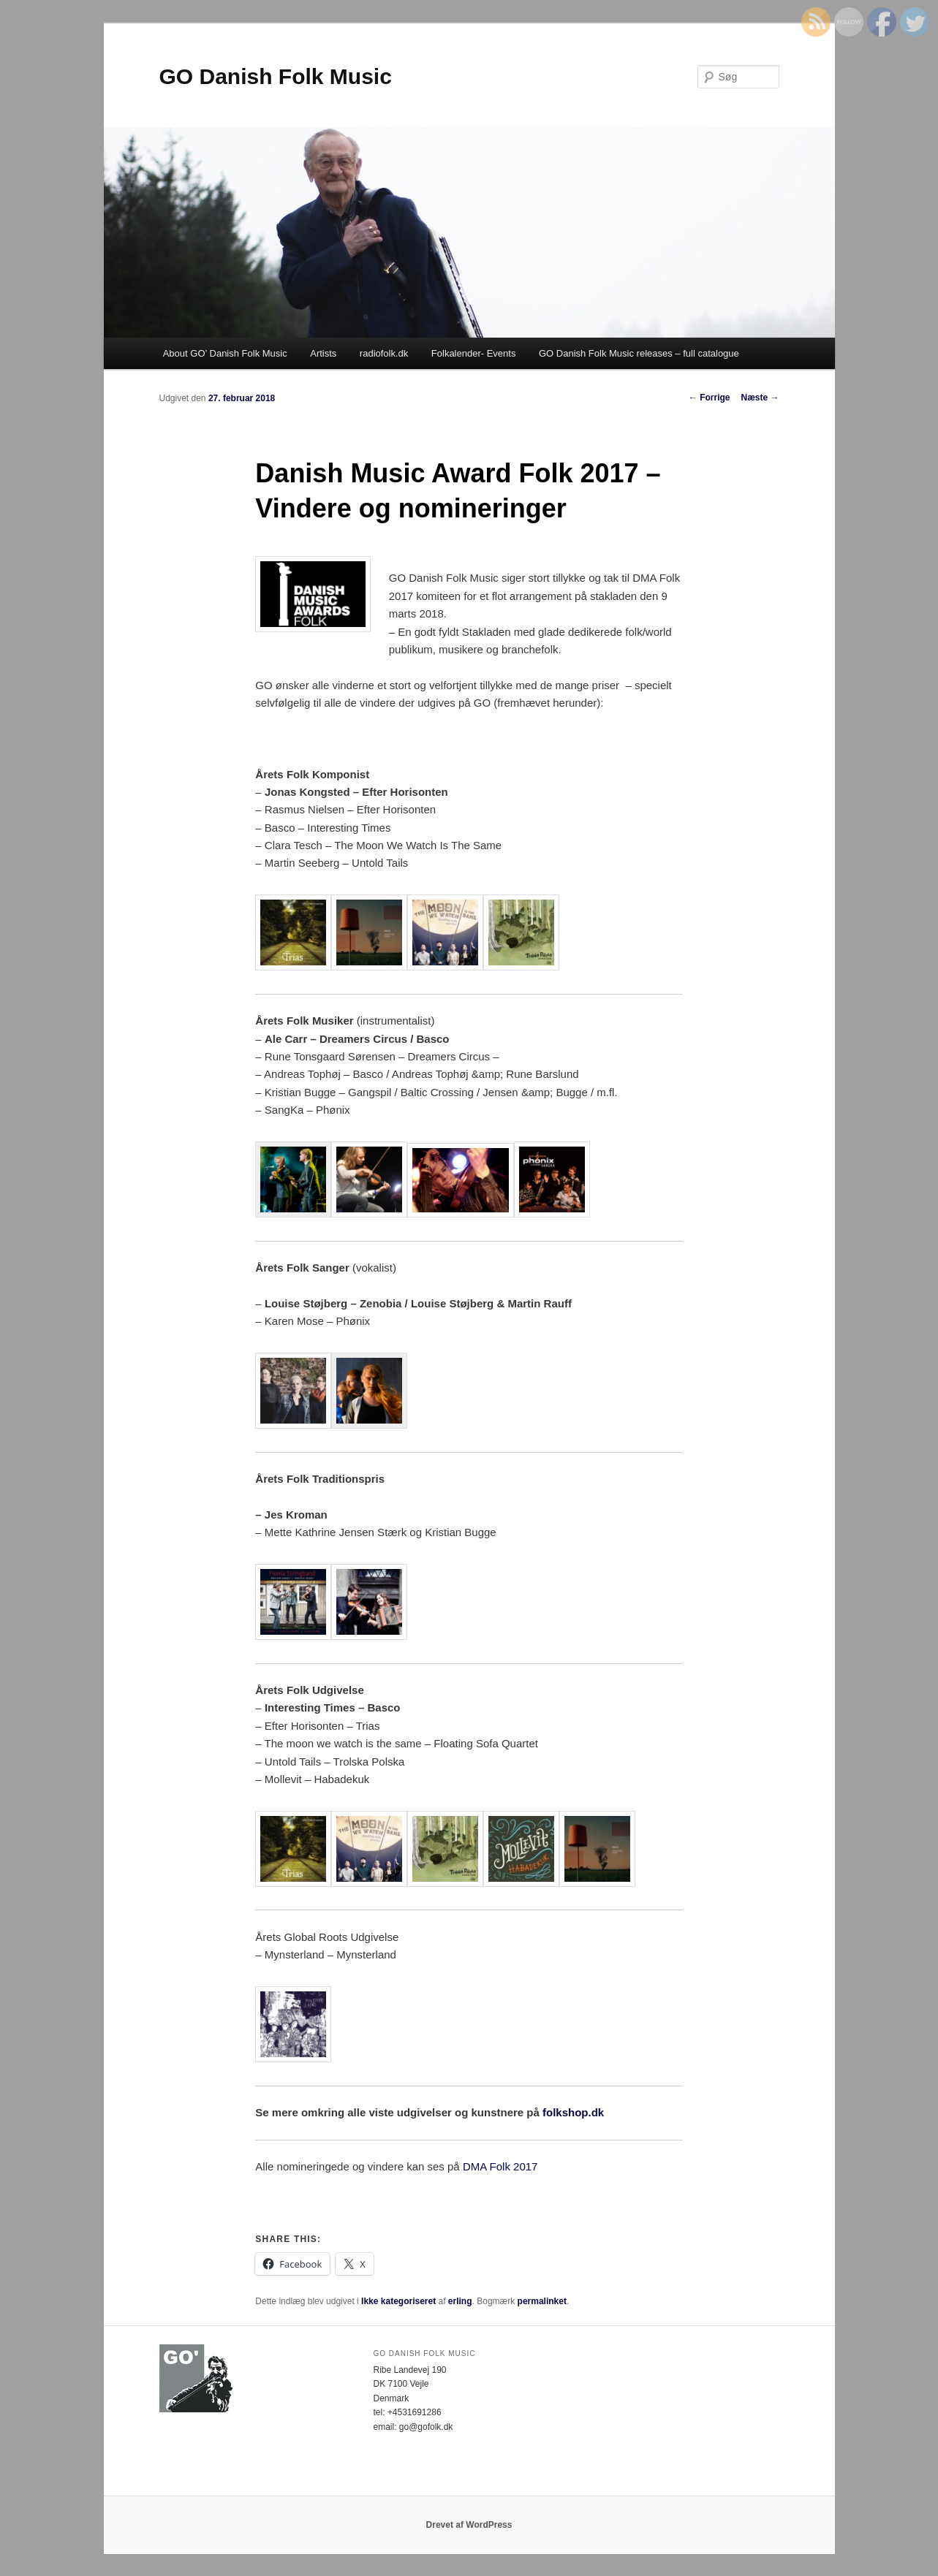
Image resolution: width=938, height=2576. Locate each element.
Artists (323, 353)
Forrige (709, 397)
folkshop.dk (573, 2112)
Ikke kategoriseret (398, 2301)
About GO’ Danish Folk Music (225, 353)
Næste (760, 397)
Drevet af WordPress (469, 2525)
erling (460, 2301)
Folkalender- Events (473, 353)
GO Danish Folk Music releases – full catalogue (639, 353)
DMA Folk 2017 (500, 2166)
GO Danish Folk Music (275, 76)
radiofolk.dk (384, 353)
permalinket (542, 2301)
